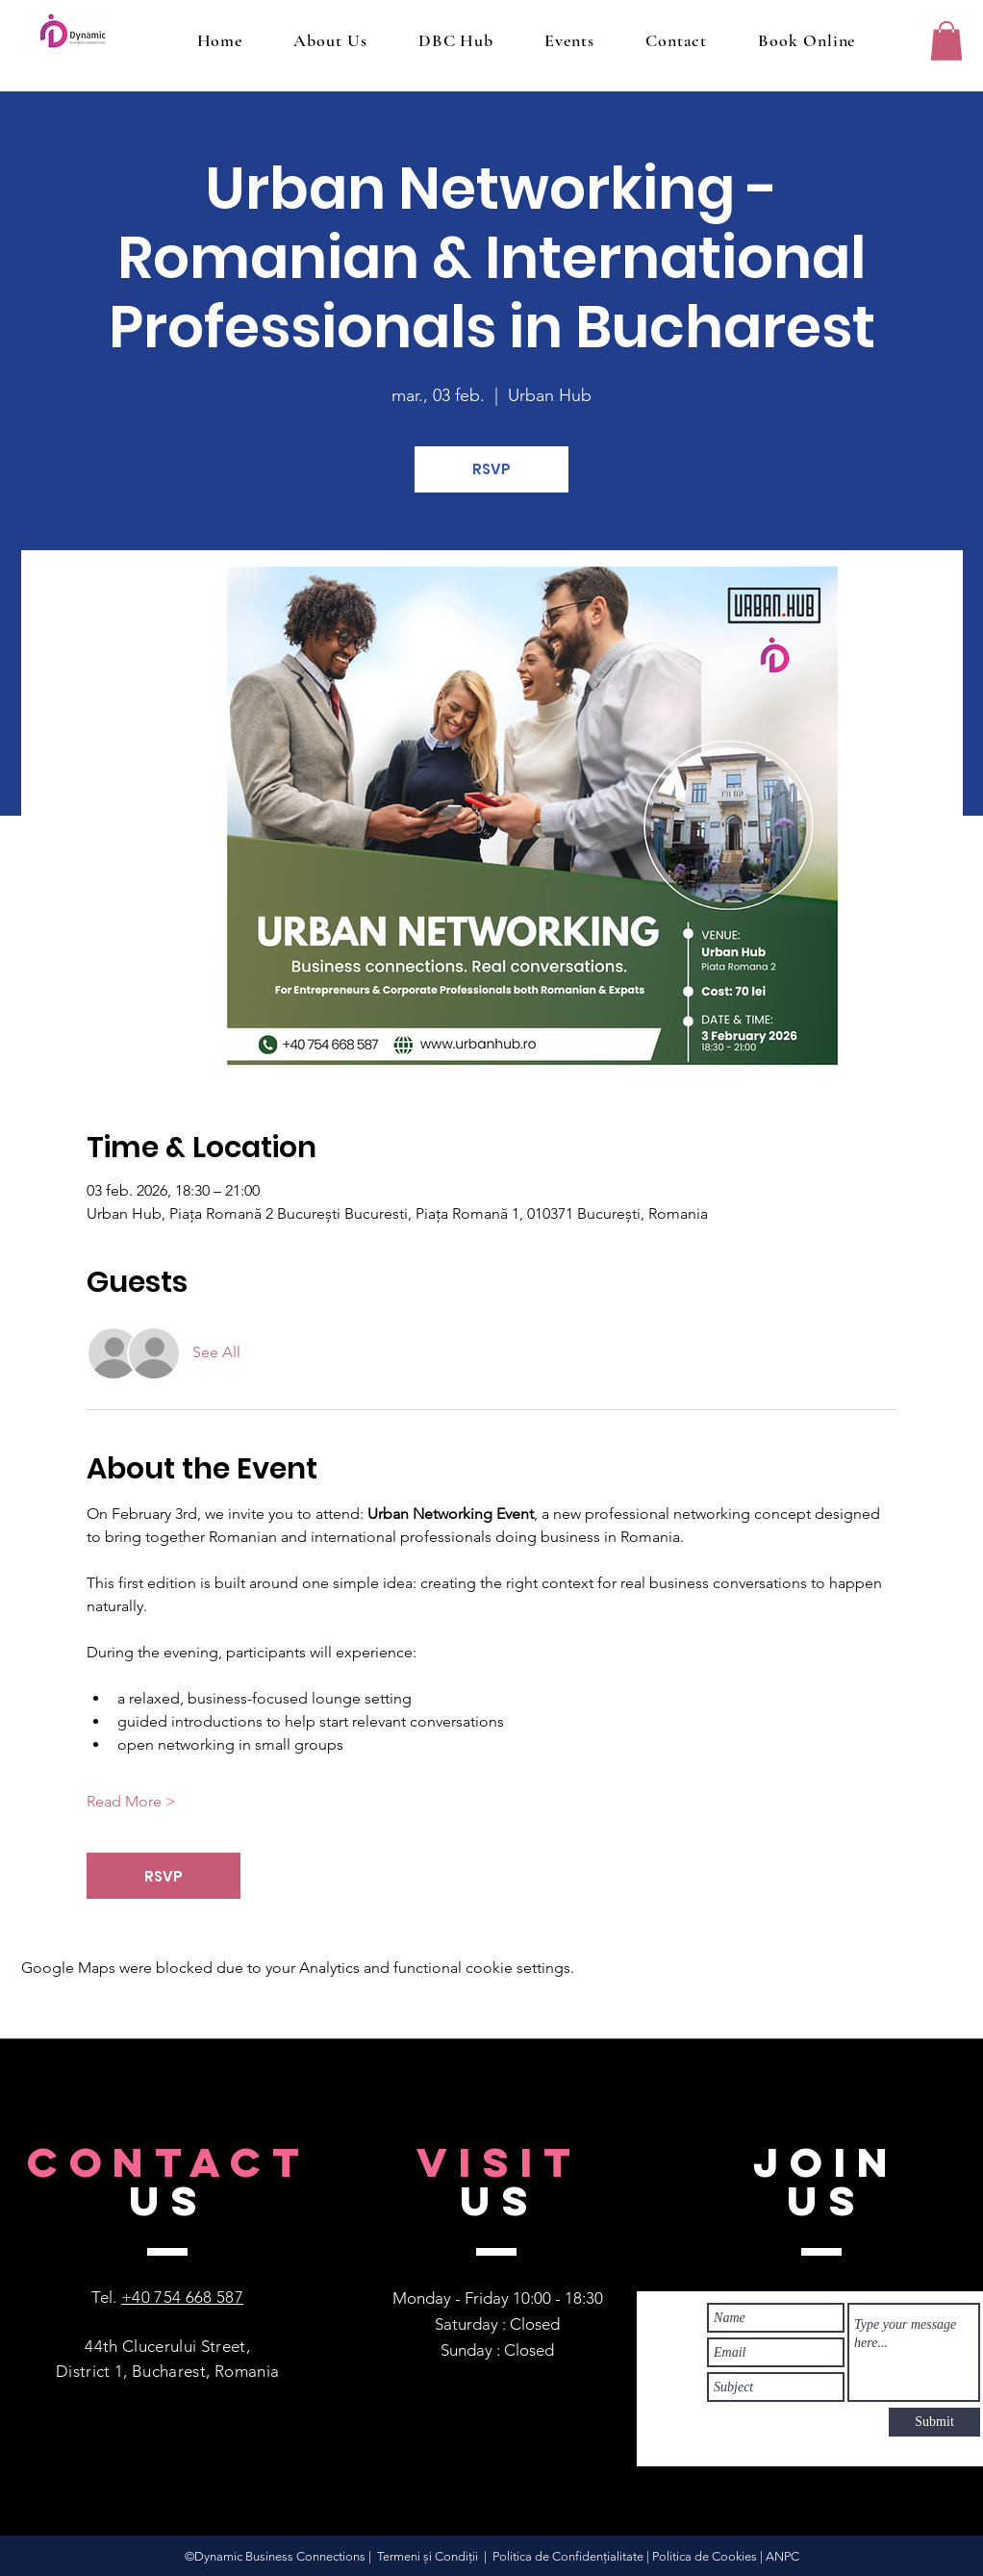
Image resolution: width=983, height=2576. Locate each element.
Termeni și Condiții (427, 2556)
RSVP (491, 469)
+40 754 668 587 (182, 2297)
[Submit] (934, 2422)
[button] (946, 41)
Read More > (131, 1801)
